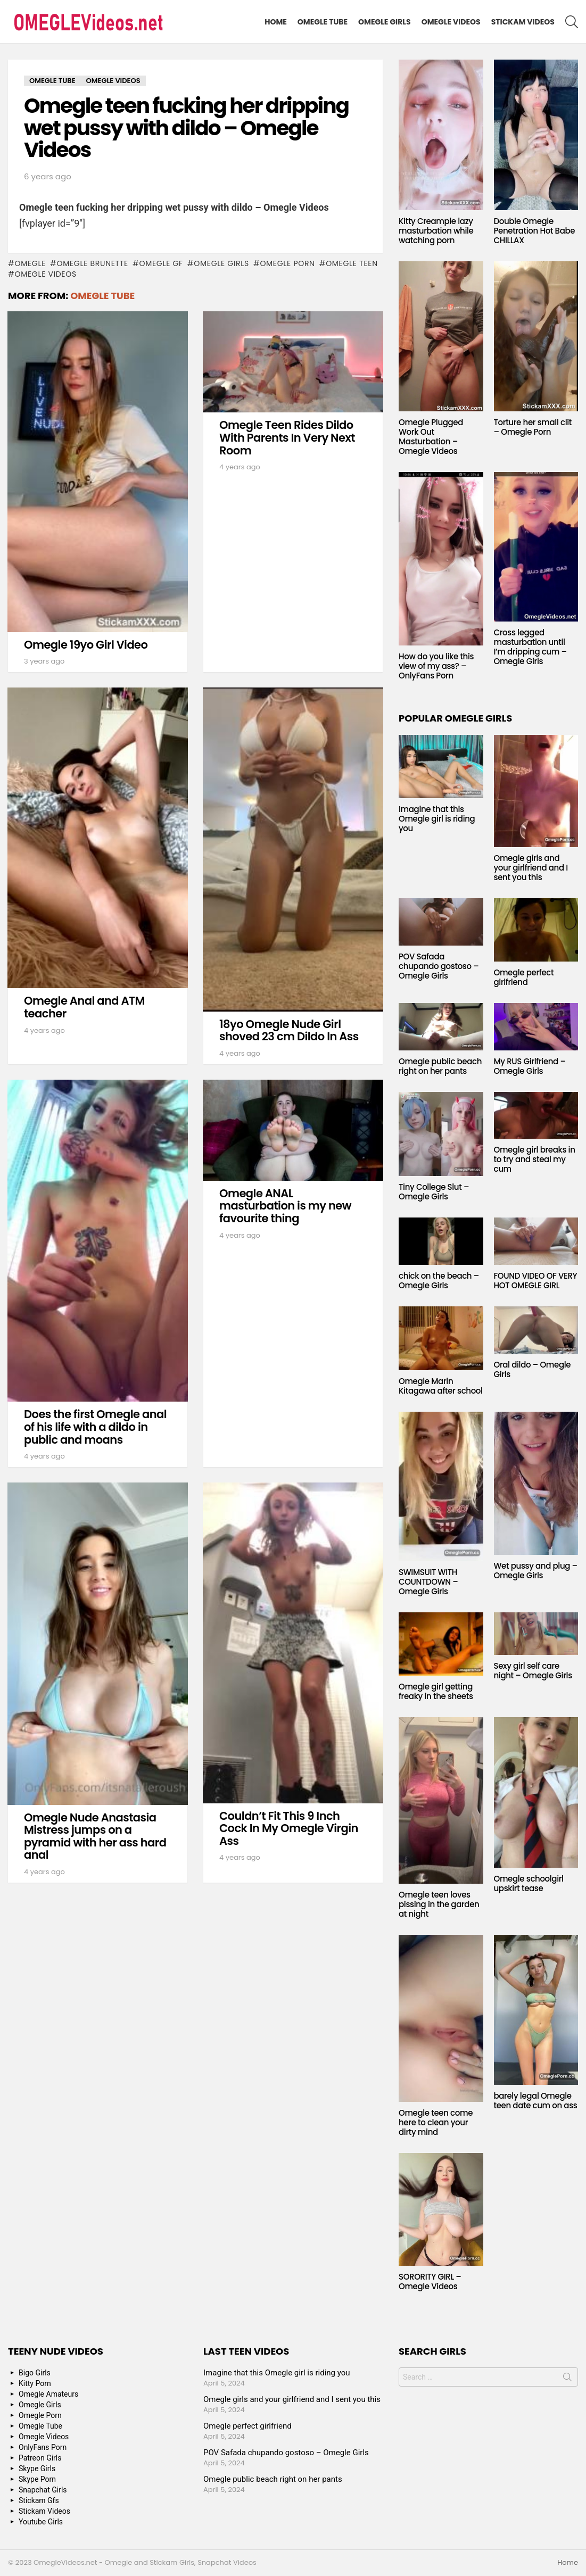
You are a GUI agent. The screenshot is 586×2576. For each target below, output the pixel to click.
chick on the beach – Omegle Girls (439, 1280)
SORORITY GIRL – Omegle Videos (430, 2281)
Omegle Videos (451, 21)
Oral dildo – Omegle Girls (532, 1369)
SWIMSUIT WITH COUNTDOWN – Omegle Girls (428, 1582)
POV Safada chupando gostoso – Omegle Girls (438, 966)
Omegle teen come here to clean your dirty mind (436, 2122)
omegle (30, 263)
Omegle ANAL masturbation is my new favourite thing (285, 1206)
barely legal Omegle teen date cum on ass (535, 2100)
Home (276, 21)
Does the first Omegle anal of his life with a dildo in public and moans (95, 1426)
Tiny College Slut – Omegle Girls (434, 1191)
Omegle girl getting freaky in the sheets (436, 1691)
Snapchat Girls (43, 2490)
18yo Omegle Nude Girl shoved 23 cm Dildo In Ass (289, 1030)
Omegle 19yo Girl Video (85, 644)
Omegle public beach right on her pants (440, 1066)
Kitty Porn (35, 2383)
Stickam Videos (523, 21)
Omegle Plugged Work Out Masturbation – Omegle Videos (431, 437)
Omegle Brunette (93, 263)
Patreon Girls (40, 2458)
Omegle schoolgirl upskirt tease (529, 1883)
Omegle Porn (287, 263)
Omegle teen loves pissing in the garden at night (439, 1904)
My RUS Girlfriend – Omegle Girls (530, 1066)
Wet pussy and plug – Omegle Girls (535, 1570)
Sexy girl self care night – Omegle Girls (533, 1670)
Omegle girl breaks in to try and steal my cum (534, 1159)
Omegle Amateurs (48, 2394)
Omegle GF (161, 263)
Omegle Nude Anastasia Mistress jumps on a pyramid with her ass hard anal (95, 1836)
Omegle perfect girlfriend (524, 977)
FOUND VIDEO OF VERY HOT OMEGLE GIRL (535, 1280)
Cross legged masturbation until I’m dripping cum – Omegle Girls (530, 647)
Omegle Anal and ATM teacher (84, 1007)
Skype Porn (37, 2479)
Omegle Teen (352, 263)
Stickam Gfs (39, 2500)
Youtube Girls (41, 2521)
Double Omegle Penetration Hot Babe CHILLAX (534, 231)
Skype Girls (37, 2468)
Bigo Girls (35, 2372)
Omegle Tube (323, 21)
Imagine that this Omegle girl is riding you (437, 819)
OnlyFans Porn (43, 2447)
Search (567, 2379)
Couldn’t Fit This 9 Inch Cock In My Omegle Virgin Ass (288, 1828)
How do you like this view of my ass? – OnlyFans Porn (436, 666)
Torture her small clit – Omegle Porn (533, 427)
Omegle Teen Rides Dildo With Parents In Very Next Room (287, 437)
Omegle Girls (384, 21)
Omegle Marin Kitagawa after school (441, 1386)
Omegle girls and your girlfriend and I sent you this (531, 867)
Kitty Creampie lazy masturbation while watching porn (436, 231)
